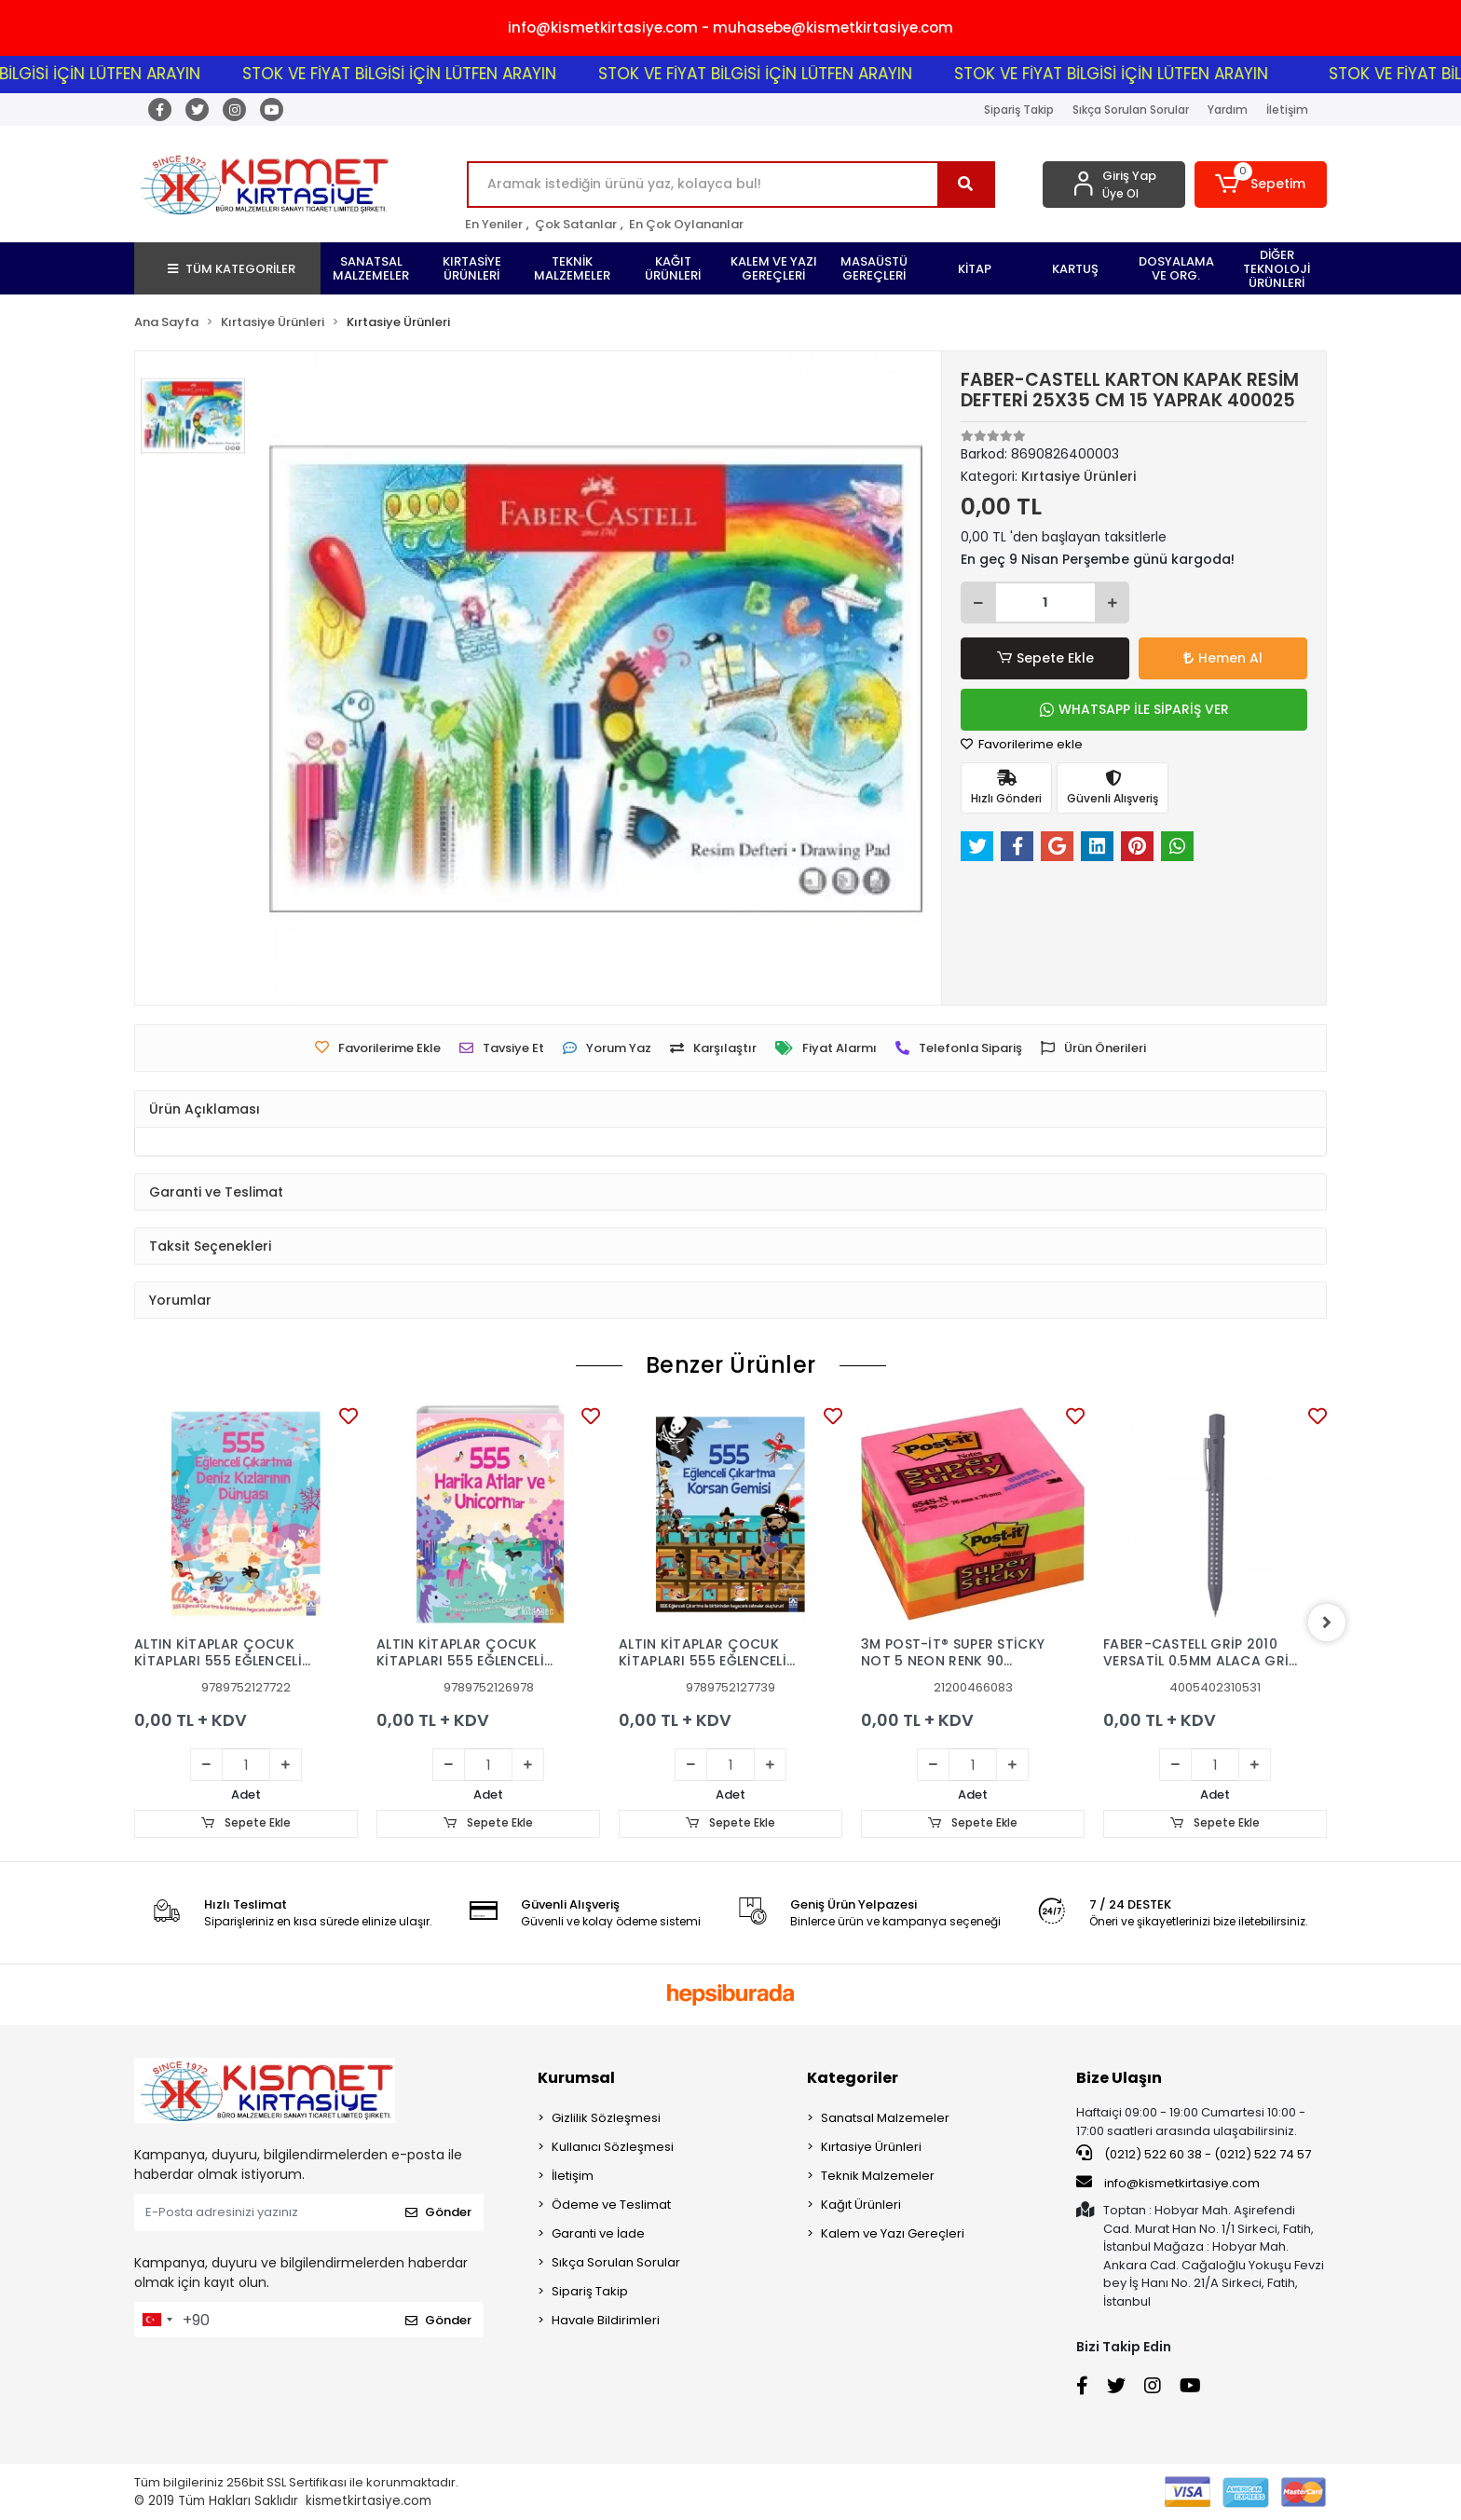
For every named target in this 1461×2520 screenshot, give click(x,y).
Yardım (1228, 109)
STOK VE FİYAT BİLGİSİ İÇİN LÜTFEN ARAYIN (463, 73)
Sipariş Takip (1019, 109)
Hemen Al (1223, 658)
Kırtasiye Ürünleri (871, 2147)
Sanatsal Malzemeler (885, 2118)
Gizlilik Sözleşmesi (606, 2118)
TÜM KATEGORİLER (231, 269)
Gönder (438, 2213)
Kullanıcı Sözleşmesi (613, 2147)
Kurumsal (576, 2078)
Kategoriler (852, 2078)
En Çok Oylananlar (686, 224)
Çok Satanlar (576, 224)
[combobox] (156, 2319)
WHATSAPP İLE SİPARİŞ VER (1134, 709)
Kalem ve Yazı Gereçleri (892, 2233)
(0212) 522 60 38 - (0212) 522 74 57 (1193, 2153)
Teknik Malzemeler (878, 2175)
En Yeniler (494, 224)
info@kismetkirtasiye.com (1168, 2182)
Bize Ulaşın (1119, 2078)
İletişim (1287, 109)
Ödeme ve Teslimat (611, 2204)
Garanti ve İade (598, 2233)
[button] (1261, 184)
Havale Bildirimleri (606, 2320)
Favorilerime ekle (1022, 744)
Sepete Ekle (1045, 658)
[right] (1327, 1622)
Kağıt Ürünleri (861, 2204)
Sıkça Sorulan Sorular (1130, 109)
